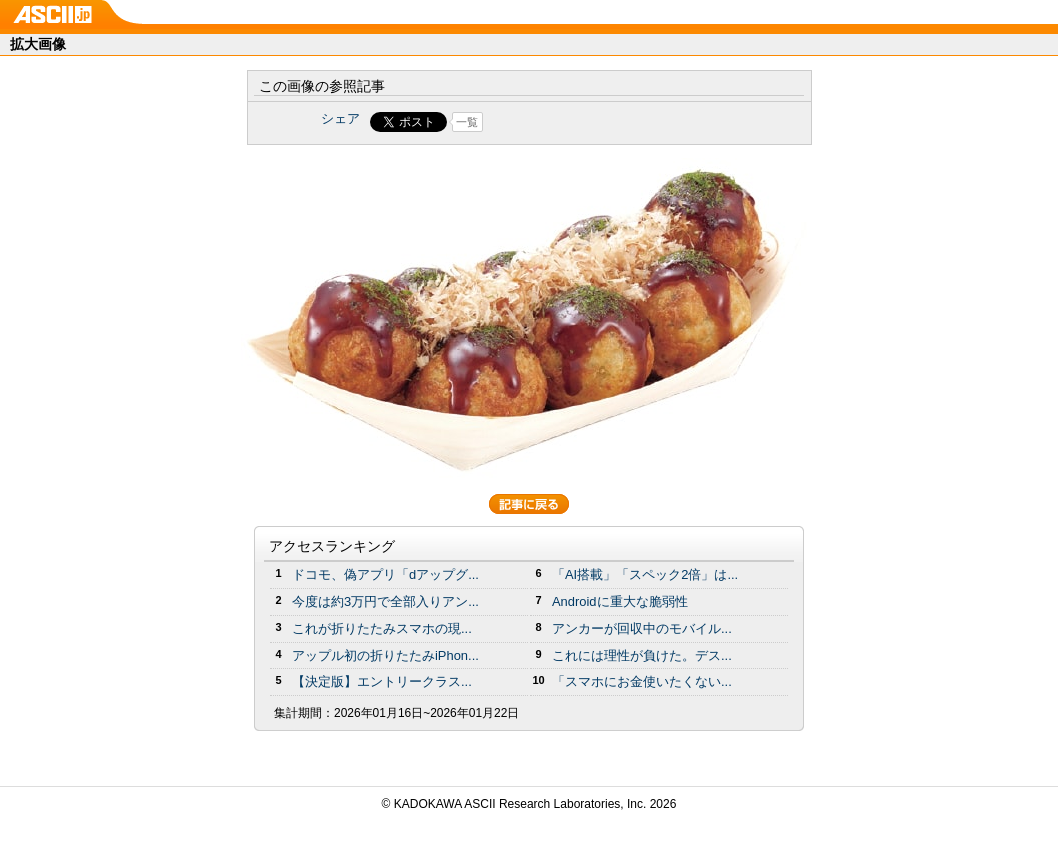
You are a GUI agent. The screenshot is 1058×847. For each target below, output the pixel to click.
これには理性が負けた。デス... (642, 655)
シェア (340, 118)
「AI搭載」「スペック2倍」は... (645, 574)
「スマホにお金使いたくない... (642, 681)
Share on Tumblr (603, 122)
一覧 (467, 122)
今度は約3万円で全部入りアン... (385, 601)
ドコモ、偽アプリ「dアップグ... (385, 574)
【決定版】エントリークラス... (382, 681)
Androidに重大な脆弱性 (620, 601)
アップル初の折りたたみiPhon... (385, 655)
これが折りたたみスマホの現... (382, 628)
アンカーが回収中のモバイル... (642, 628)
